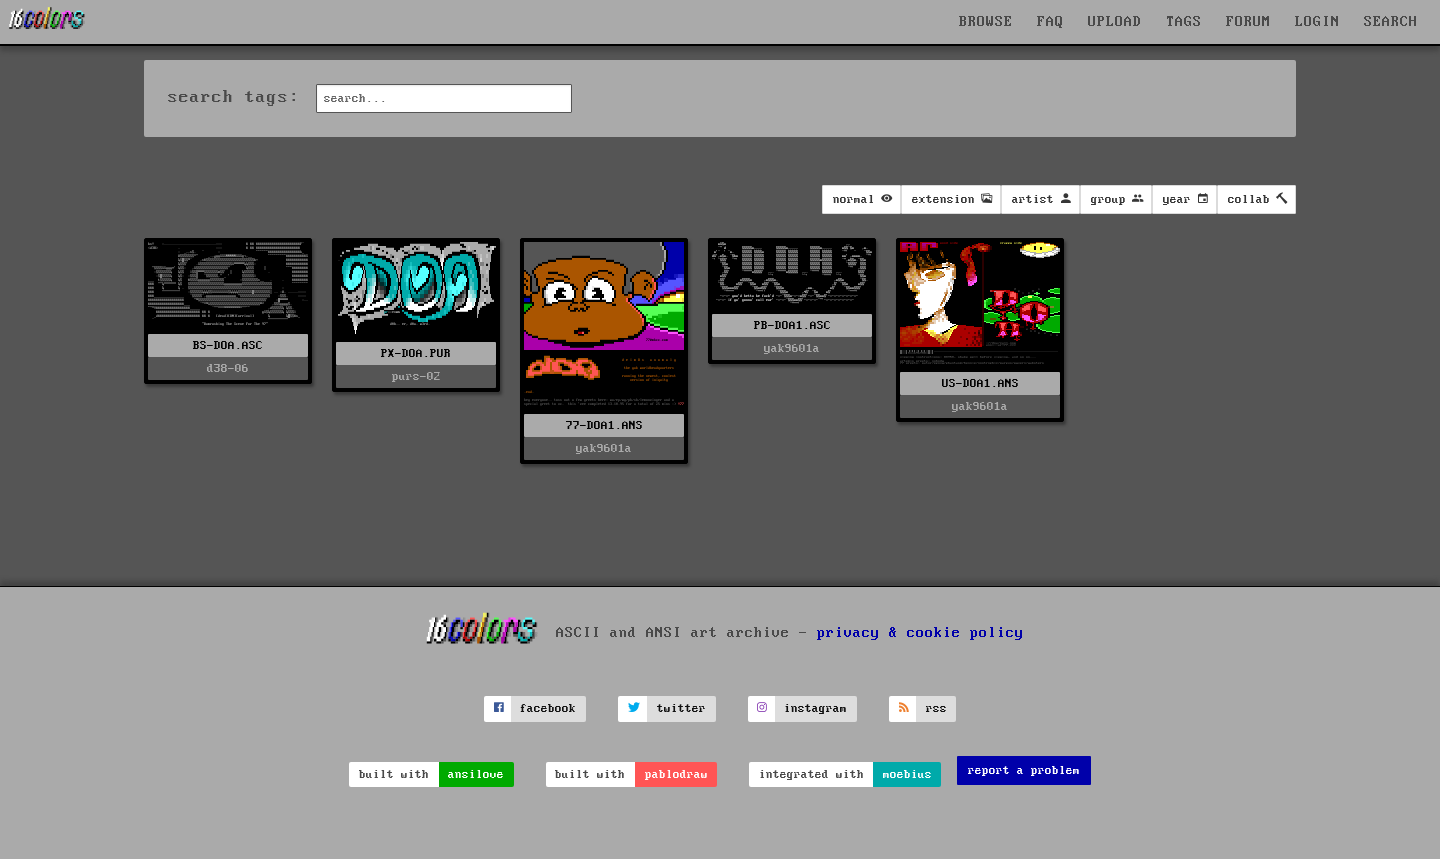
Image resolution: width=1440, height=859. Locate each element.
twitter (681, 708)
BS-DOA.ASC (228, 345)
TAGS (1184, 22)
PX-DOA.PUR (416, 353)
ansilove (476, 774)
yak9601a (604, 448)
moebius (907, 774)
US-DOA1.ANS (980, 383)
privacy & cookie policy (920, 633)
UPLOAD (1115, 22)
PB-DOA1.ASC (792, 325)
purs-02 (416, 376)
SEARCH (1391, 22)
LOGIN (1317, 22)
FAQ (1050, 22)
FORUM (1248, 22)
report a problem (1024, 770)
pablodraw (676, 774)
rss (936, 708)
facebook (548, 708)
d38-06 (228, 368)
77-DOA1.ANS (604, 425)
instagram (815, 708)
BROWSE (986, 22)
